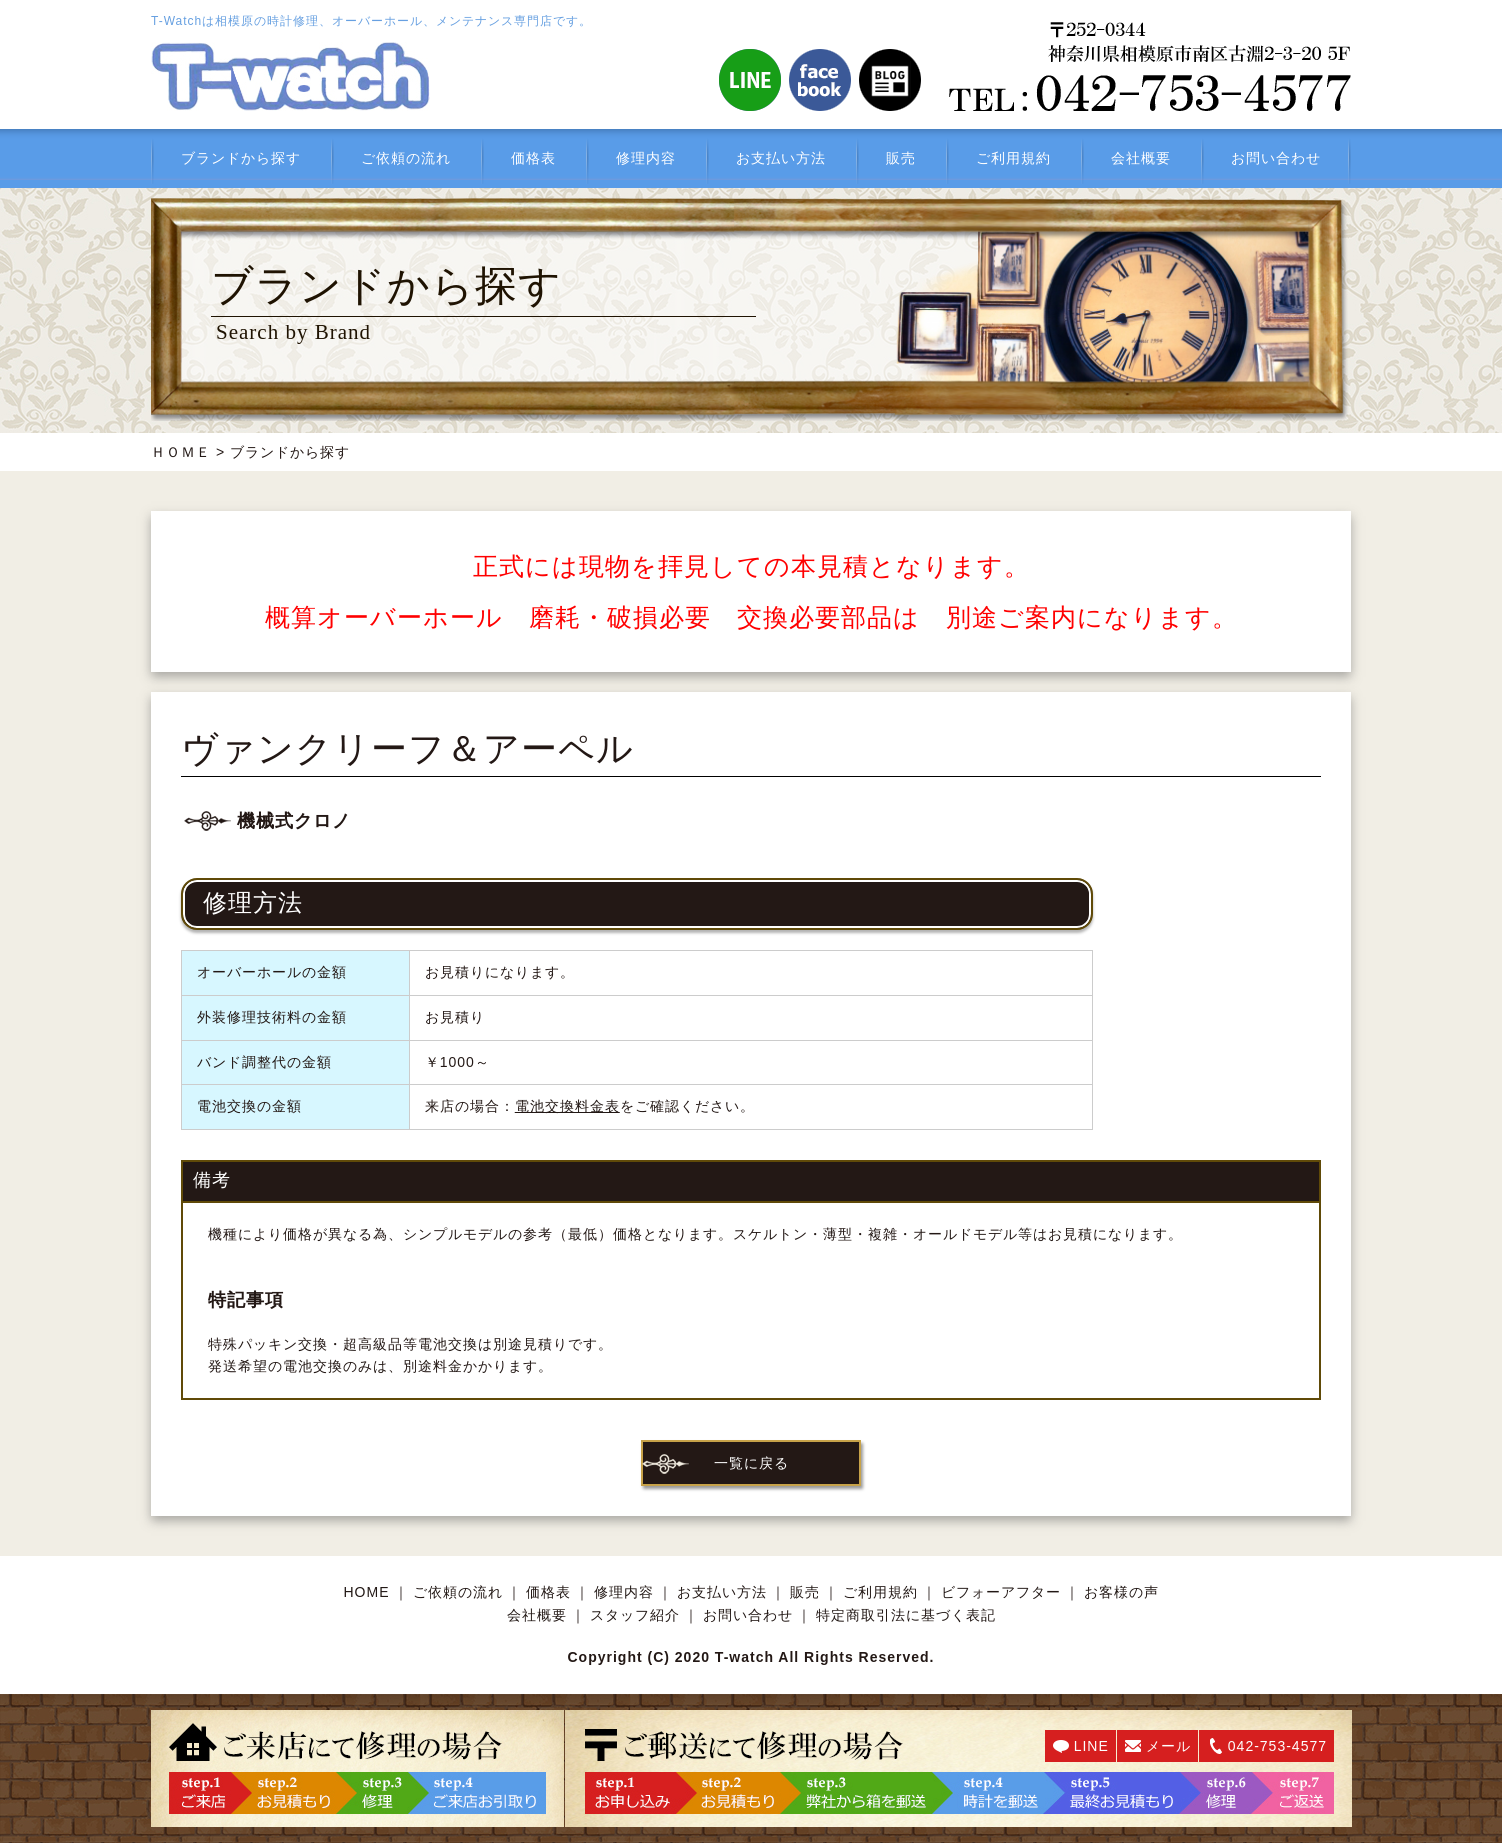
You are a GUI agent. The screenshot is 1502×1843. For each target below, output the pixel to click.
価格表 (533, 158)
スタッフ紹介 (635, 1615)
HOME (367, 1592)
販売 (901, 158)
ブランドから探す (241, 158)
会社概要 (1141, 158)
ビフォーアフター (1001, 1592)
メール (1168, 1746)
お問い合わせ (1276, 158)
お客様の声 (1121, 1592)
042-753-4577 (1277, 1746)
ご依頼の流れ (406, 158)
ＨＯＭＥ (181, 452)
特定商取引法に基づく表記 (906, 1615)
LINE (1091, 1746)
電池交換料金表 (567, 1106)
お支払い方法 (781, 158)
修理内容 (646, 158)
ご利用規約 (1013, 158)
